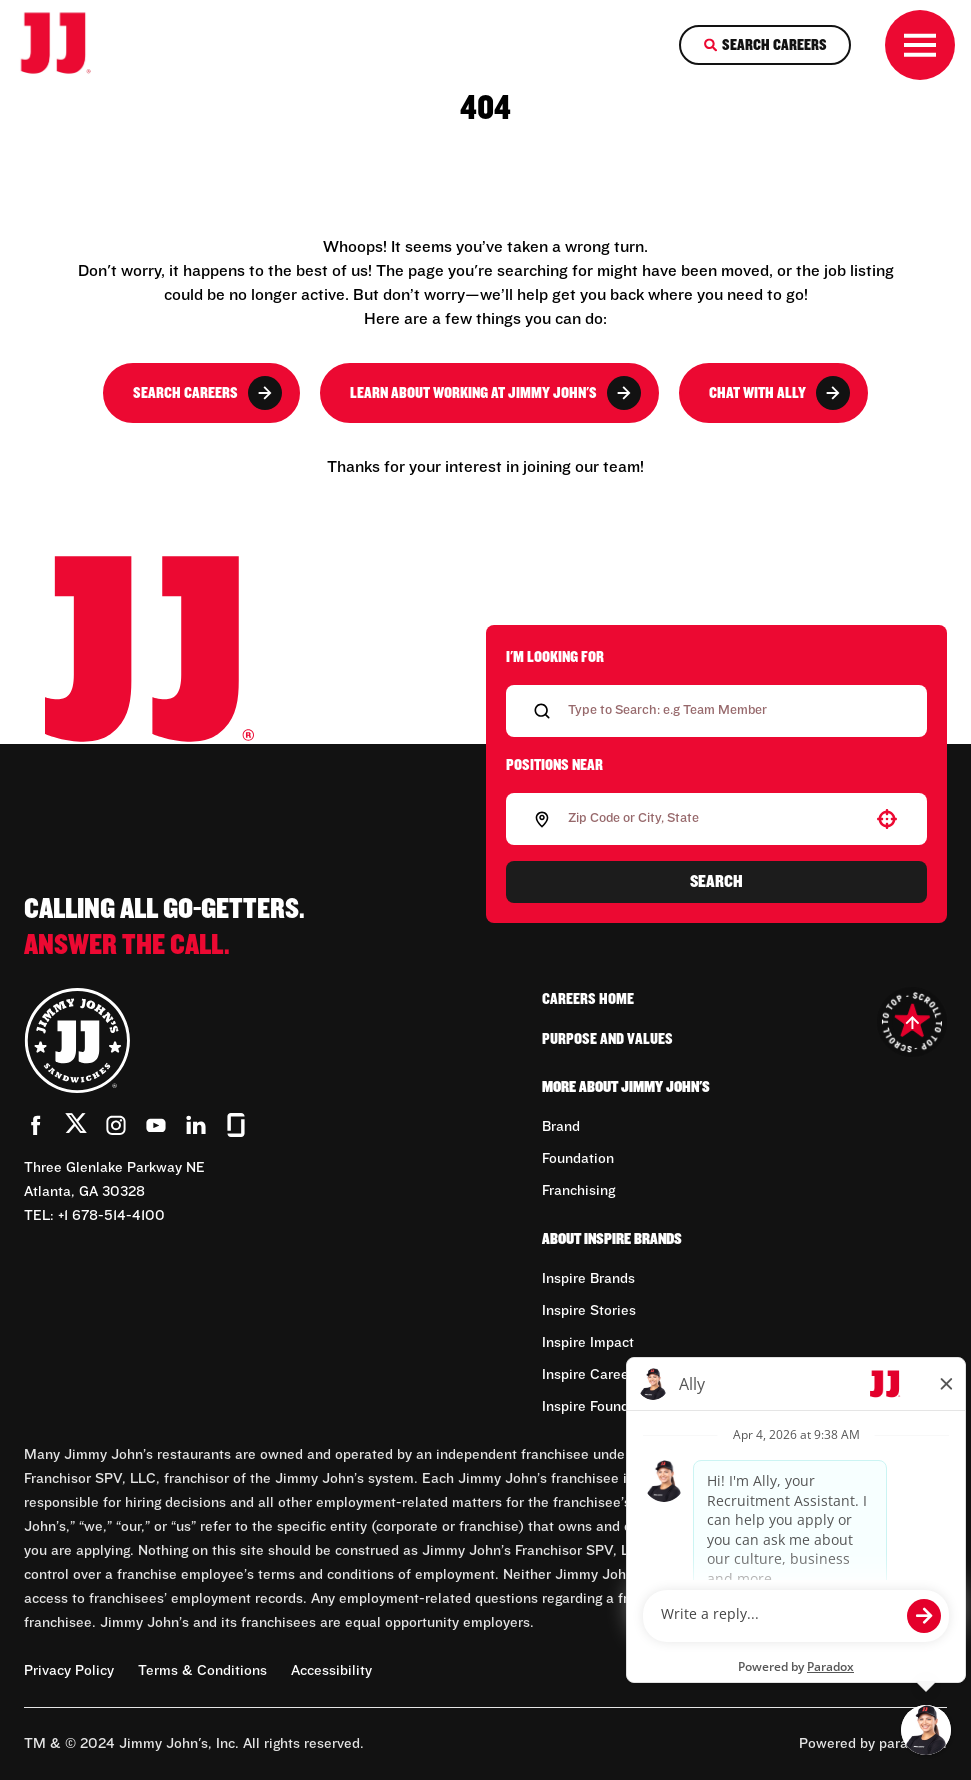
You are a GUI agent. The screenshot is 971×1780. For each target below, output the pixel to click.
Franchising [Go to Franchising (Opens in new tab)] (578, 1191)
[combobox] (713, 819)
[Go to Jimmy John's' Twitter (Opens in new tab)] (76, 1127)
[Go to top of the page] (912, 1022)
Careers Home (588, 999)
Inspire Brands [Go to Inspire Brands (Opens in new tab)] (588, 1279)
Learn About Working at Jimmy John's (495, 393)
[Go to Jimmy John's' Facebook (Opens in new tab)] (36, 1125)
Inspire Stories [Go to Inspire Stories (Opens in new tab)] (589, 1311)
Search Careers (207, 393)
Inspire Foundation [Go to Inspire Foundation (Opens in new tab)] (602, 1407)
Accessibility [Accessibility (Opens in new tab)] (331, 1671)
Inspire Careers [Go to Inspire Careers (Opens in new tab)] (591, 1375)
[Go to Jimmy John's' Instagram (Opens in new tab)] (116, 1125)
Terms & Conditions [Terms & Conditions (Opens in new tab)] (202, 1671)
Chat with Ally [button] (779, 393)
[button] (887, 819)
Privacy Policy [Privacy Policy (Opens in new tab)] (69, 1671)
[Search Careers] (765, 45)
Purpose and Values (607, 1039)
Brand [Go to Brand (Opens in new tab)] (561, 1127)
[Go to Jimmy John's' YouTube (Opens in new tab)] (156, 1125)
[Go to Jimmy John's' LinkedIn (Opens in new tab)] (196, 1125)
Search (716, 882)
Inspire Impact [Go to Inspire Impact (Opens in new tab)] (588, 1343)
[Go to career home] (69, 45)
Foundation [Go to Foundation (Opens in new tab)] (578, 1159)
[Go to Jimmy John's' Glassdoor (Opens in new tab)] (236, 1125)
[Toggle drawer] (920, 45)
